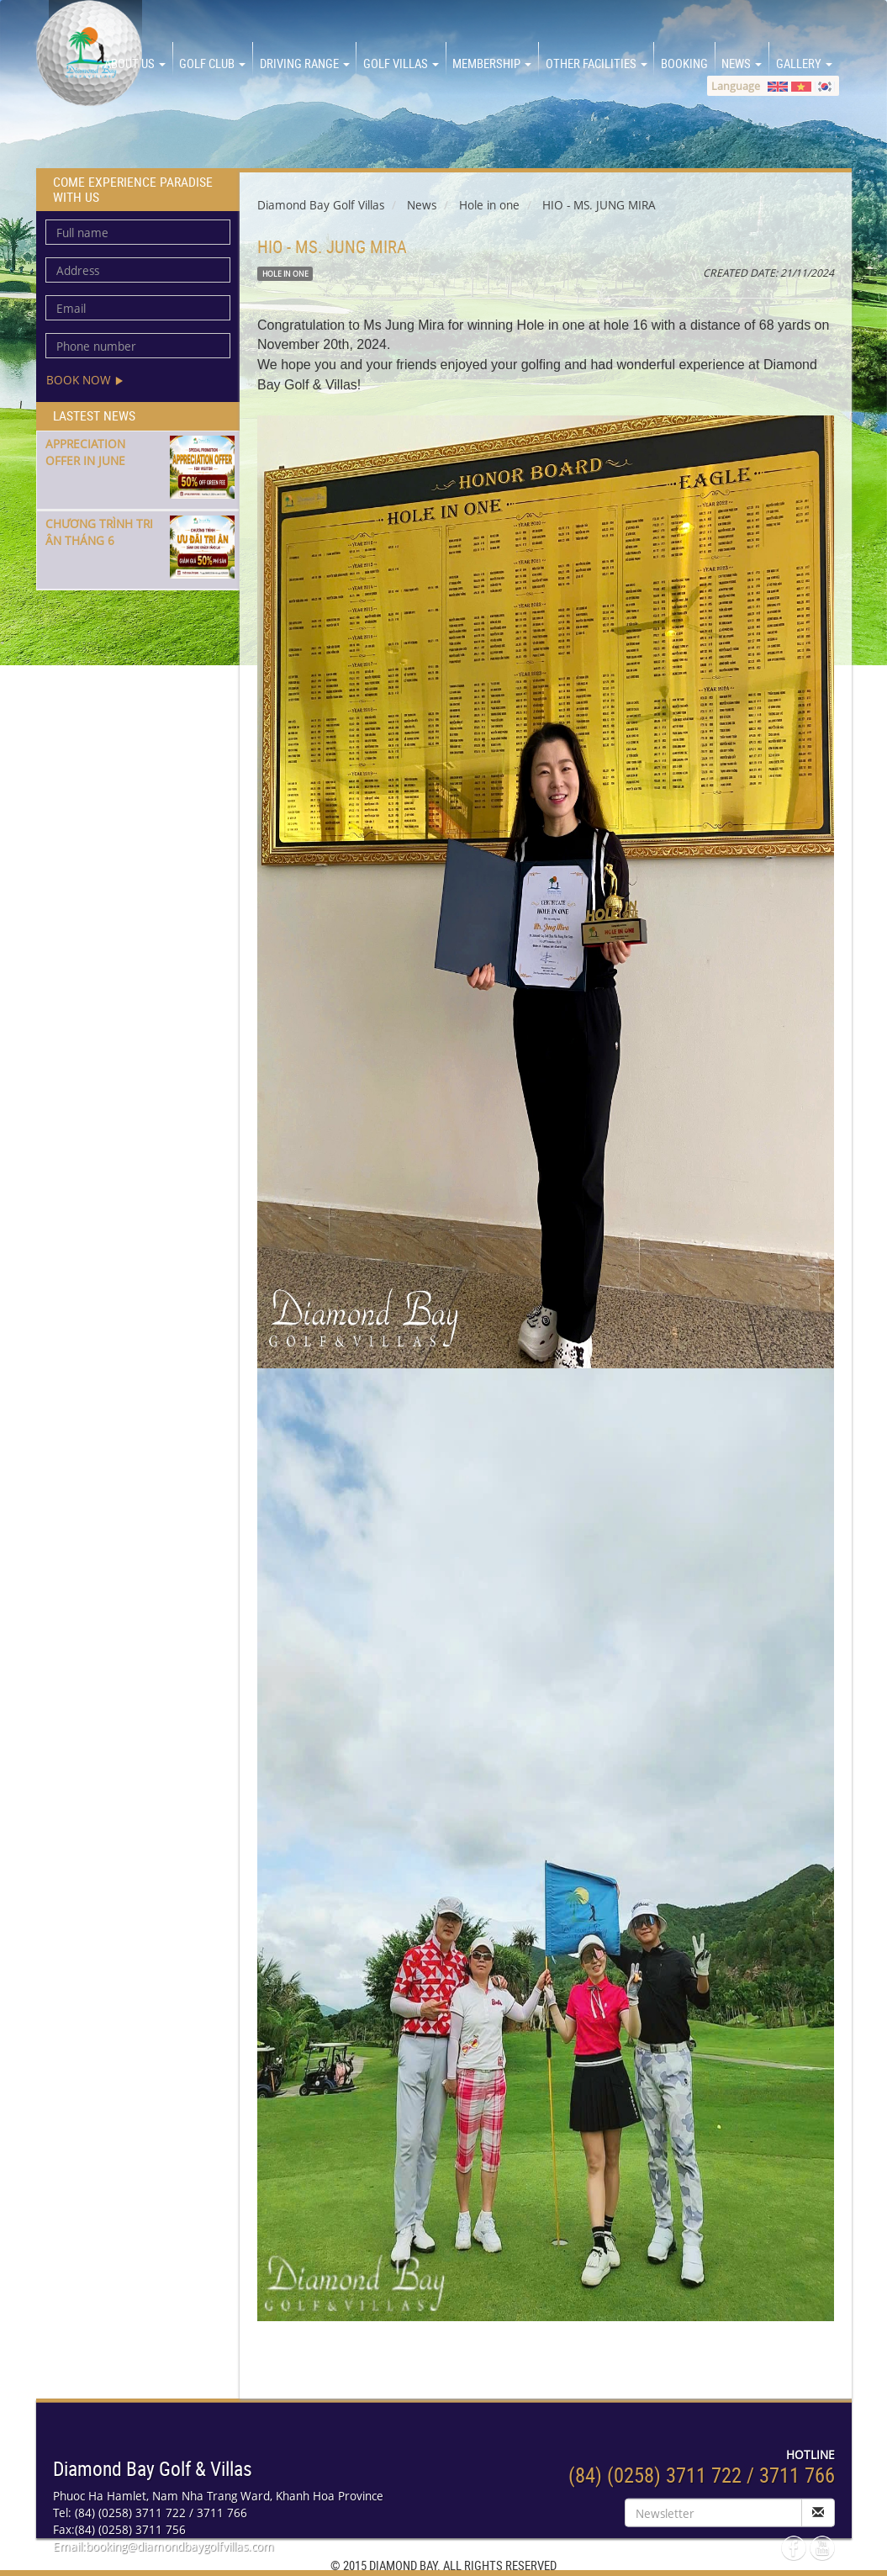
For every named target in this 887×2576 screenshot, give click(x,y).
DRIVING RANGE (305, 63)
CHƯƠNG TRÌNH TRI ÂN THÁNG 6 (99, 532)
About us (135, 63)
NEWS (741, 63)
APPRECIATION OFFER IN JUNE (85, 452)
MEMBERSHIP (491, 63)
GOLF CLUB (212, 63)
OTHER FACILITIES (596, 63)
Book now (85, 380)
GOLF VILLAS (401, 63)
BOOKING (684, 63)
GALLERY (804, 63)
